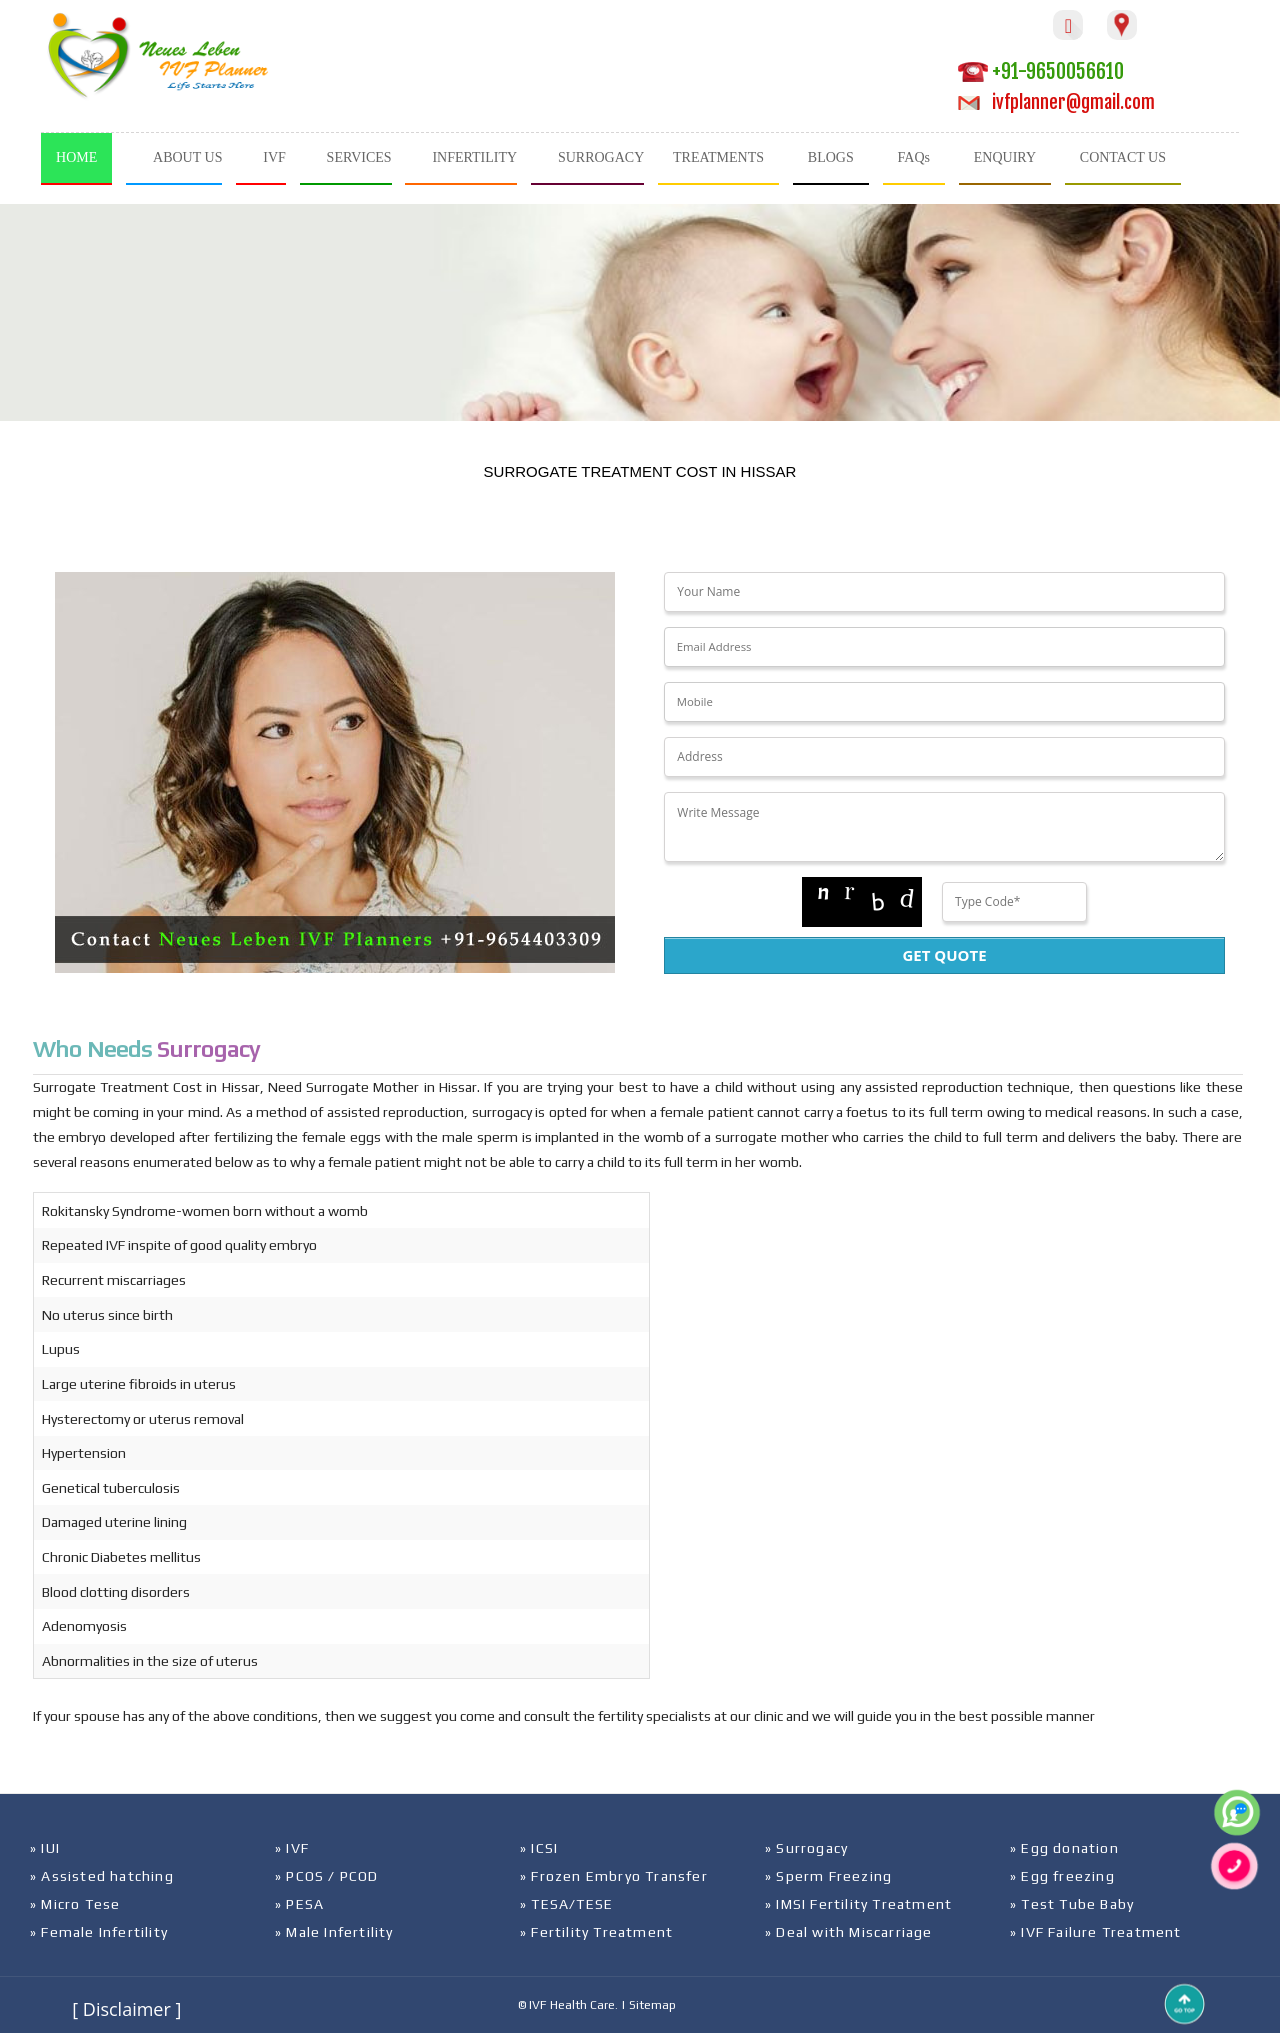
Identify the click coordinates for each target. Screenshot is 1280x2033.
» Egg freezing (1062, 1876)
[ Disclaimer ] (126, 2009)
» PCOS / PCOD (327, 1876)
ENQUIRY (1005, 157)
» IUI (45, 1848)
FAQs (914, 157)
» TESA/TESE (566, 1904)
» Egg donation (1064, 1848)
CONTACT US (1123, 157)
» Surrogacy (806, 1848)
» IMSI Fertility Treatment (858, 1904)
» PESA (299, 1904)
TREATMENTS (718, 157)
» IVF (292, 1848)
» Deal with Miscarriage (849, 1932)
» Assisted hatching (102, 1876)
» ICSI (539, 1848)
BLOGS (831, 157)
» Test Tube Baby (1072, 1904)
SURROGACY (601, 157)
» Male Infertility (334, 1932)
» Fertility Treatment (596, 1932)
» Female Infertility (99, 1932)
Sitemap (652, 2005)
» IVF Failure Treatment (1096, 1932)
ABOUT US (187, 157)
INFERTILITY (474, 157)
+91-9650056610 (1041, 71)
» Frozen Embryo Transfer (614, 1876)
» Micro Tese (75, 1904)
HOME (76, 157)
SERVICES (359, 157)
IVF (274, 157)
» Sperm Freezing (828, 1876)
